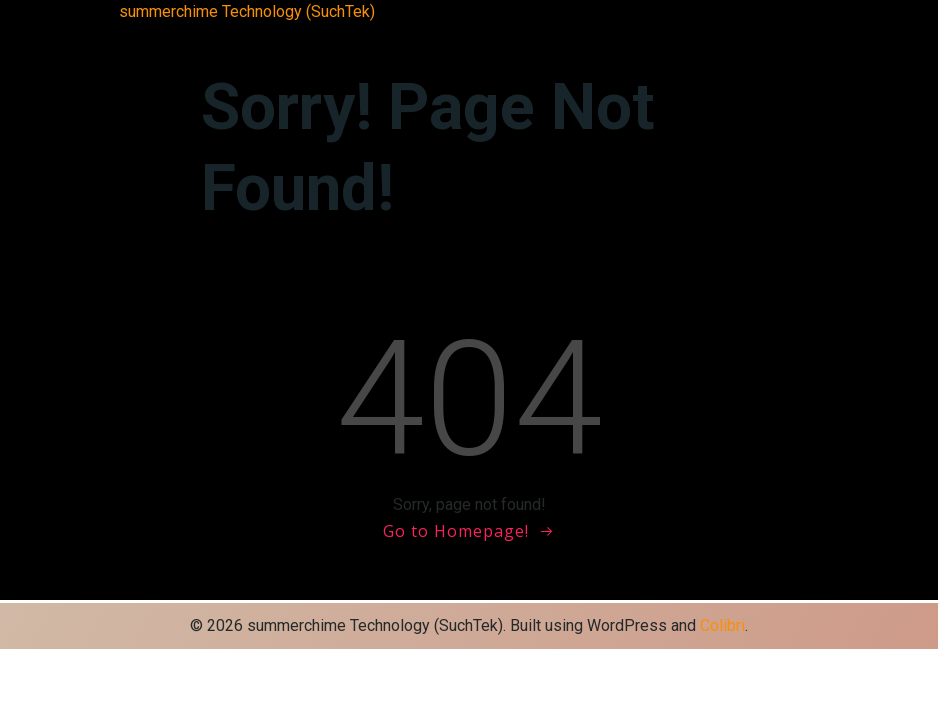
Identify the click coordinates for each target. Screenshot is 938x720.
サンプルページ (586, 35)
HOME (315, 35)
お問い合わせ (386, 35)
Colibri (722, 625)
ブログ (666, 35)
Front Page (254, 35)
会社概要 (722, 35)
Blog (200, 35)
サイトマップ (482, 35)
